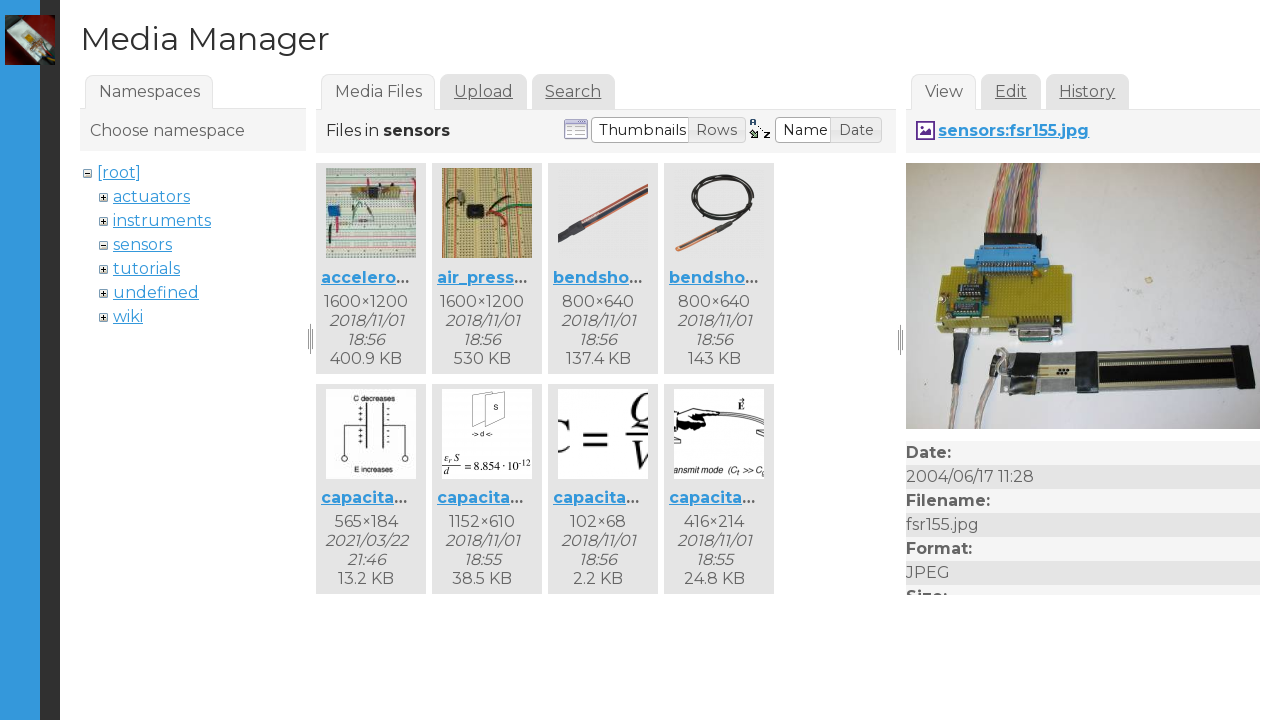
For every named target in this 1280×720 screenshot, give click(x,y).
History (1087, 91)
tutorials (146, 268)
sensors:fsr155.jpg (1013, 130)
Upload (483, 91)
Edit (1011, 91)
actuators (151, 196)
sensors (142, 244)
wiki (128, 316)
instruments (162, 220)
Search (573, 91)
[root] (119, 172)
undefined (156, 292)
